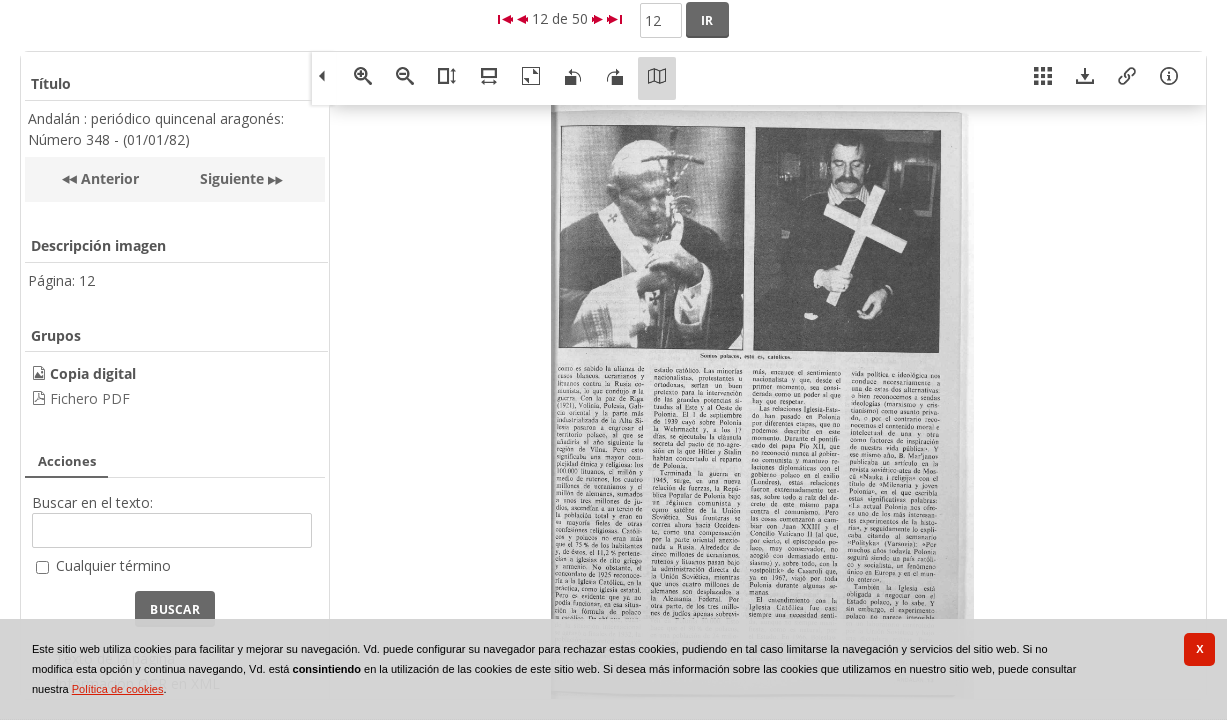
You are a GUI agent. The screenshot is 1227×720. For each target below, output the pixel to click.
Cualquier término (113, 565)
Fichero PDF (90, 398)
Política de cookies (118, 689)
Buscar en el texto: (92, 502)
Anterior (108, 178)
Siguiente (232, 178)
